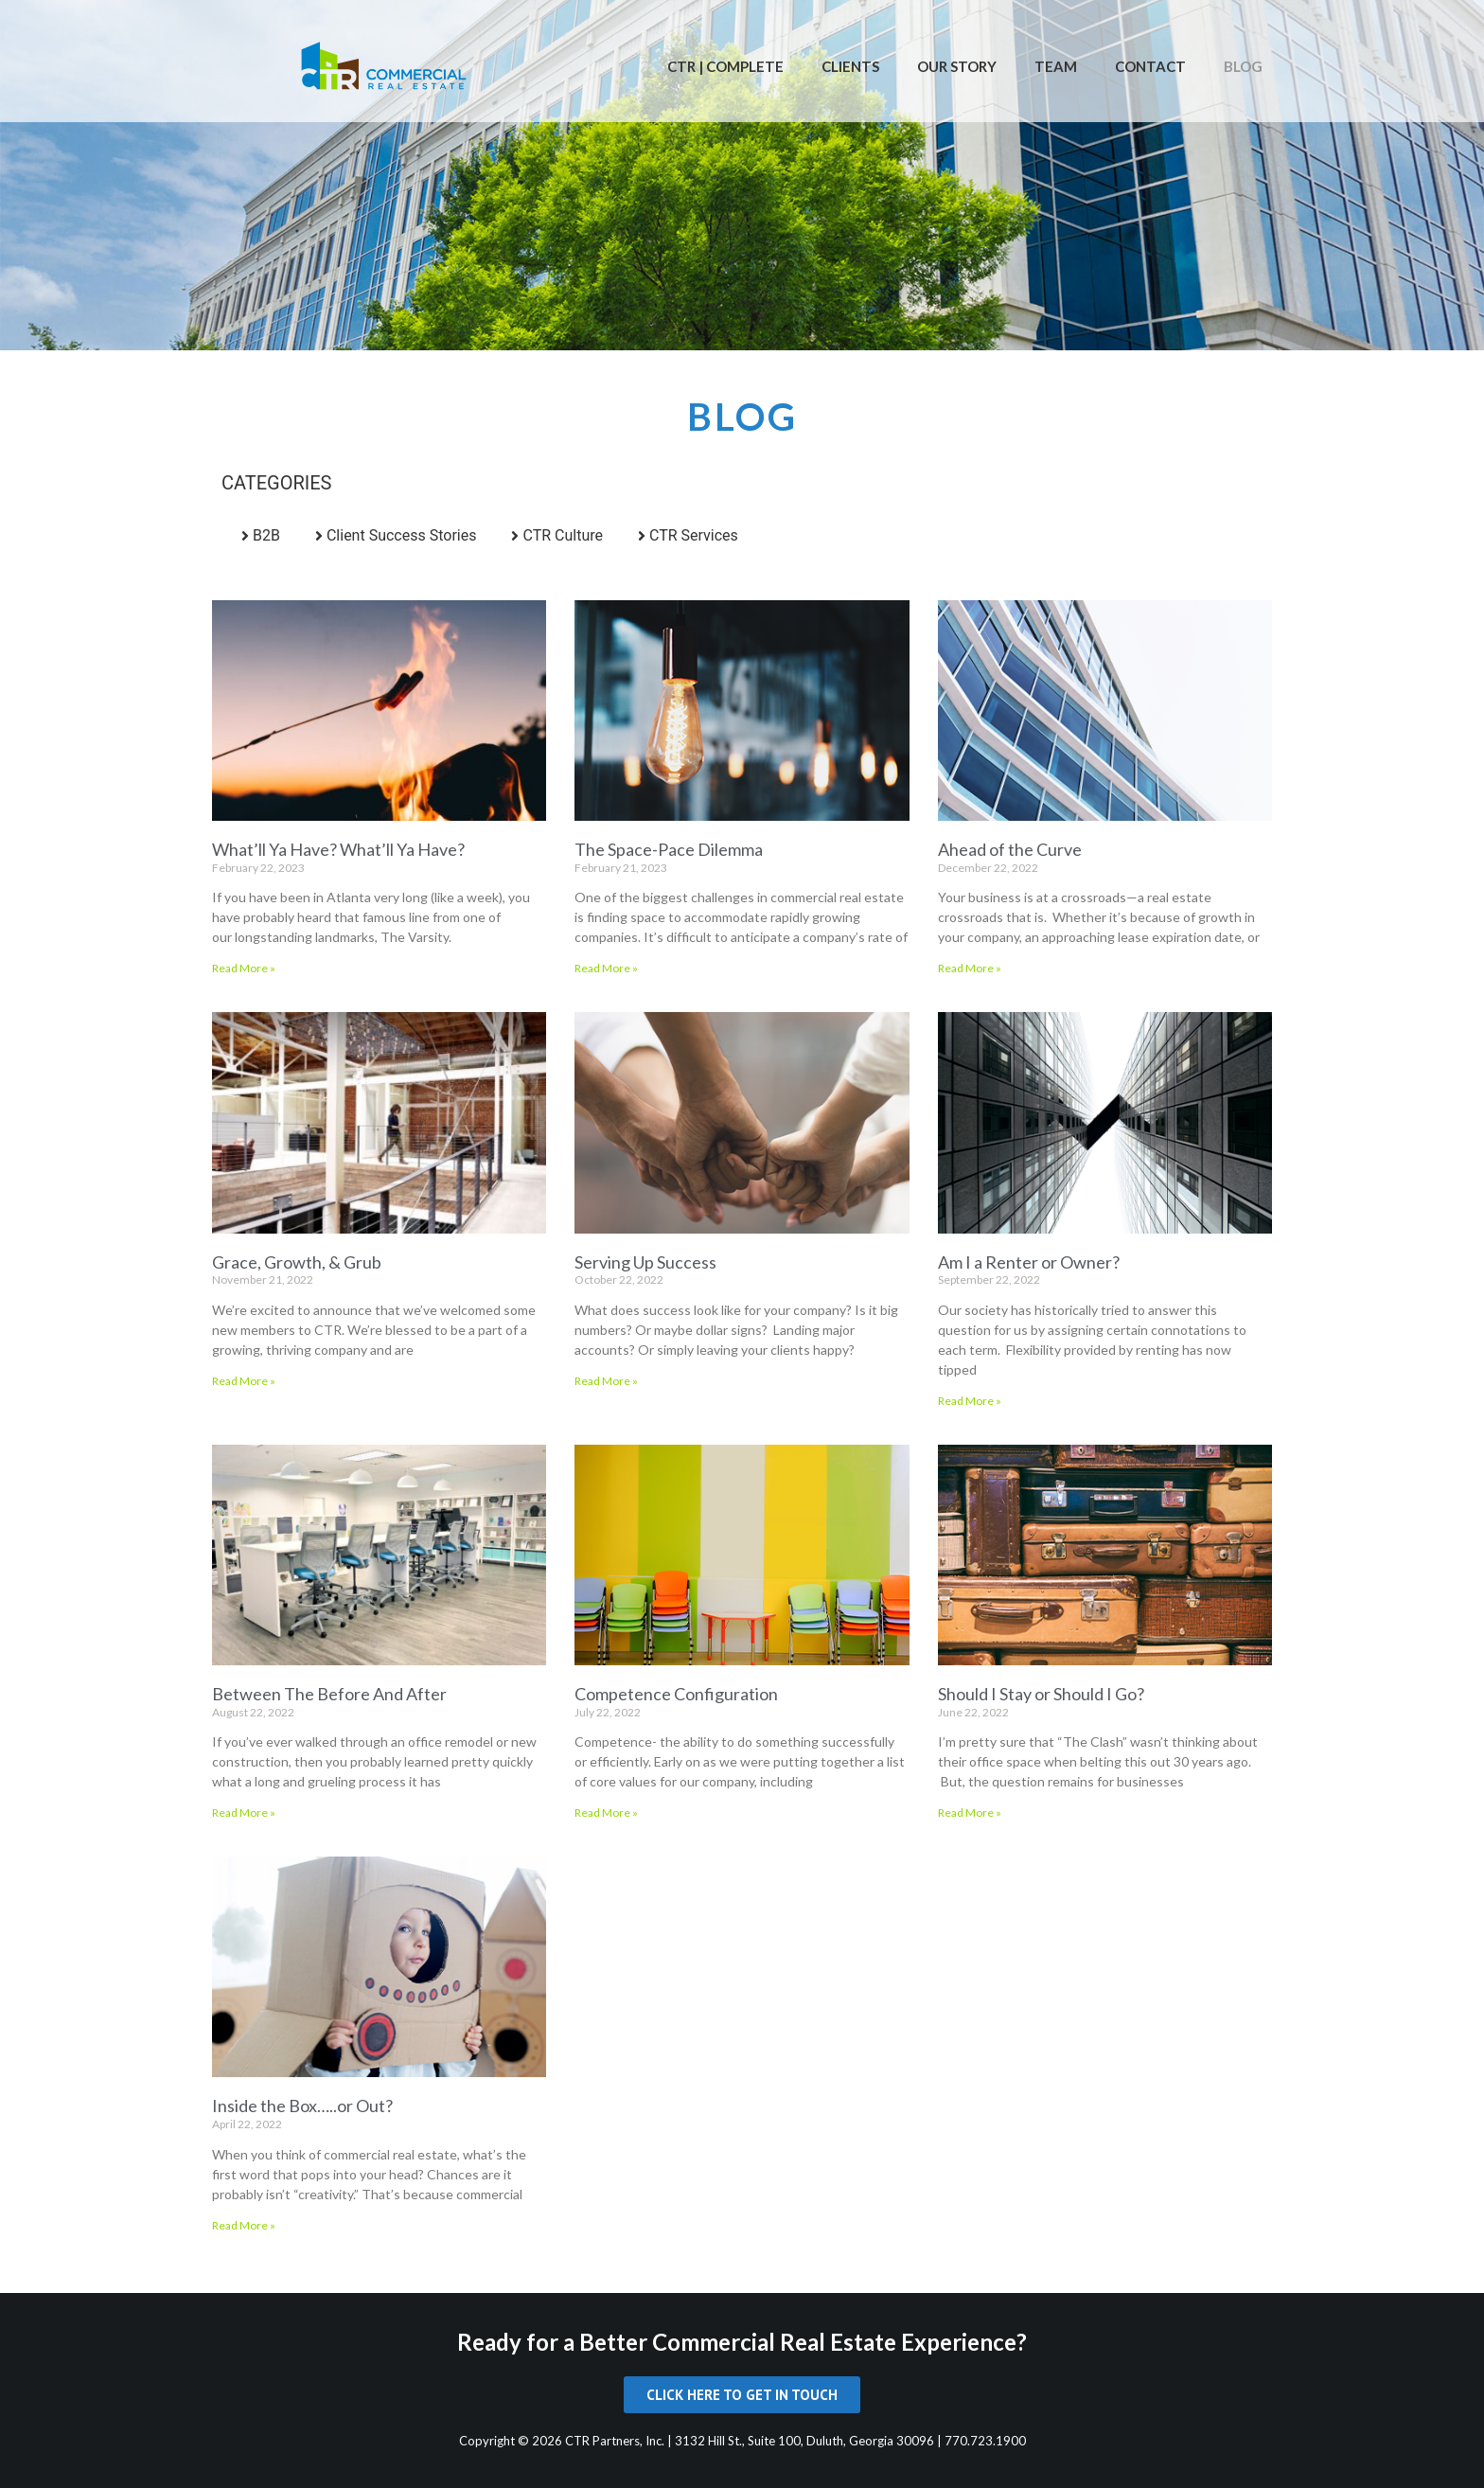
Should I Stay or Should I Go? (1041, 1693)
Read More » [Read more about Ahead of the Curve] (969, 968)
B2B (266, 535)
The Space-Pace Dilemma (668, 849)
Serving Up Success (645, 1262)
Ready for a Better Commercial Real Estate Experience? (742, 2341)
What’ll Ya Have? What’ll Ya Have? (338, 849)
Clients (850, 66)
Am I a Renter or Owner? (1029, 1262)
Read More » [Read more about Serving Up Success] (606, 1381)
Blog (1243, 66)
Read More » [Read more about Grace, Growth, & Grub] (243, 1381)
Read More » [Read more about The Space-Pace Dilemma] (606, 968)
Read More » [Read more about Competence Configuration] (606, 1812)
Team (1055, 66)
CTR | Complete (725, 66)
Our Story (957, 66)
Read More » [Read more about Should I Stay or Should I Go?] (969, 1812)
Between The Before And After (329, 1693)
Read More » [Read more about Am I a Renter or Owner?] (969, 1401)
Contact (1150, 66)
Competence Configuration (676, 1693)
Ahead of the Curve (1010, 849)
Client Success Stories (402, 535)
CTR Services (693, 535)
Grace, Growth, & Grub (296, 1262)
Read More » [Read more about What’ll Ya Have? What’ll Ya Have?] (243, 968)
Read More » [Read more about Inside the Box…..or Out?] (243, 2225)
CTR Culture (562, 535)
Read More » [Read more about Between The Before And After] (243, 1812)
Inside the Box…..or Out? (302, 2105)
